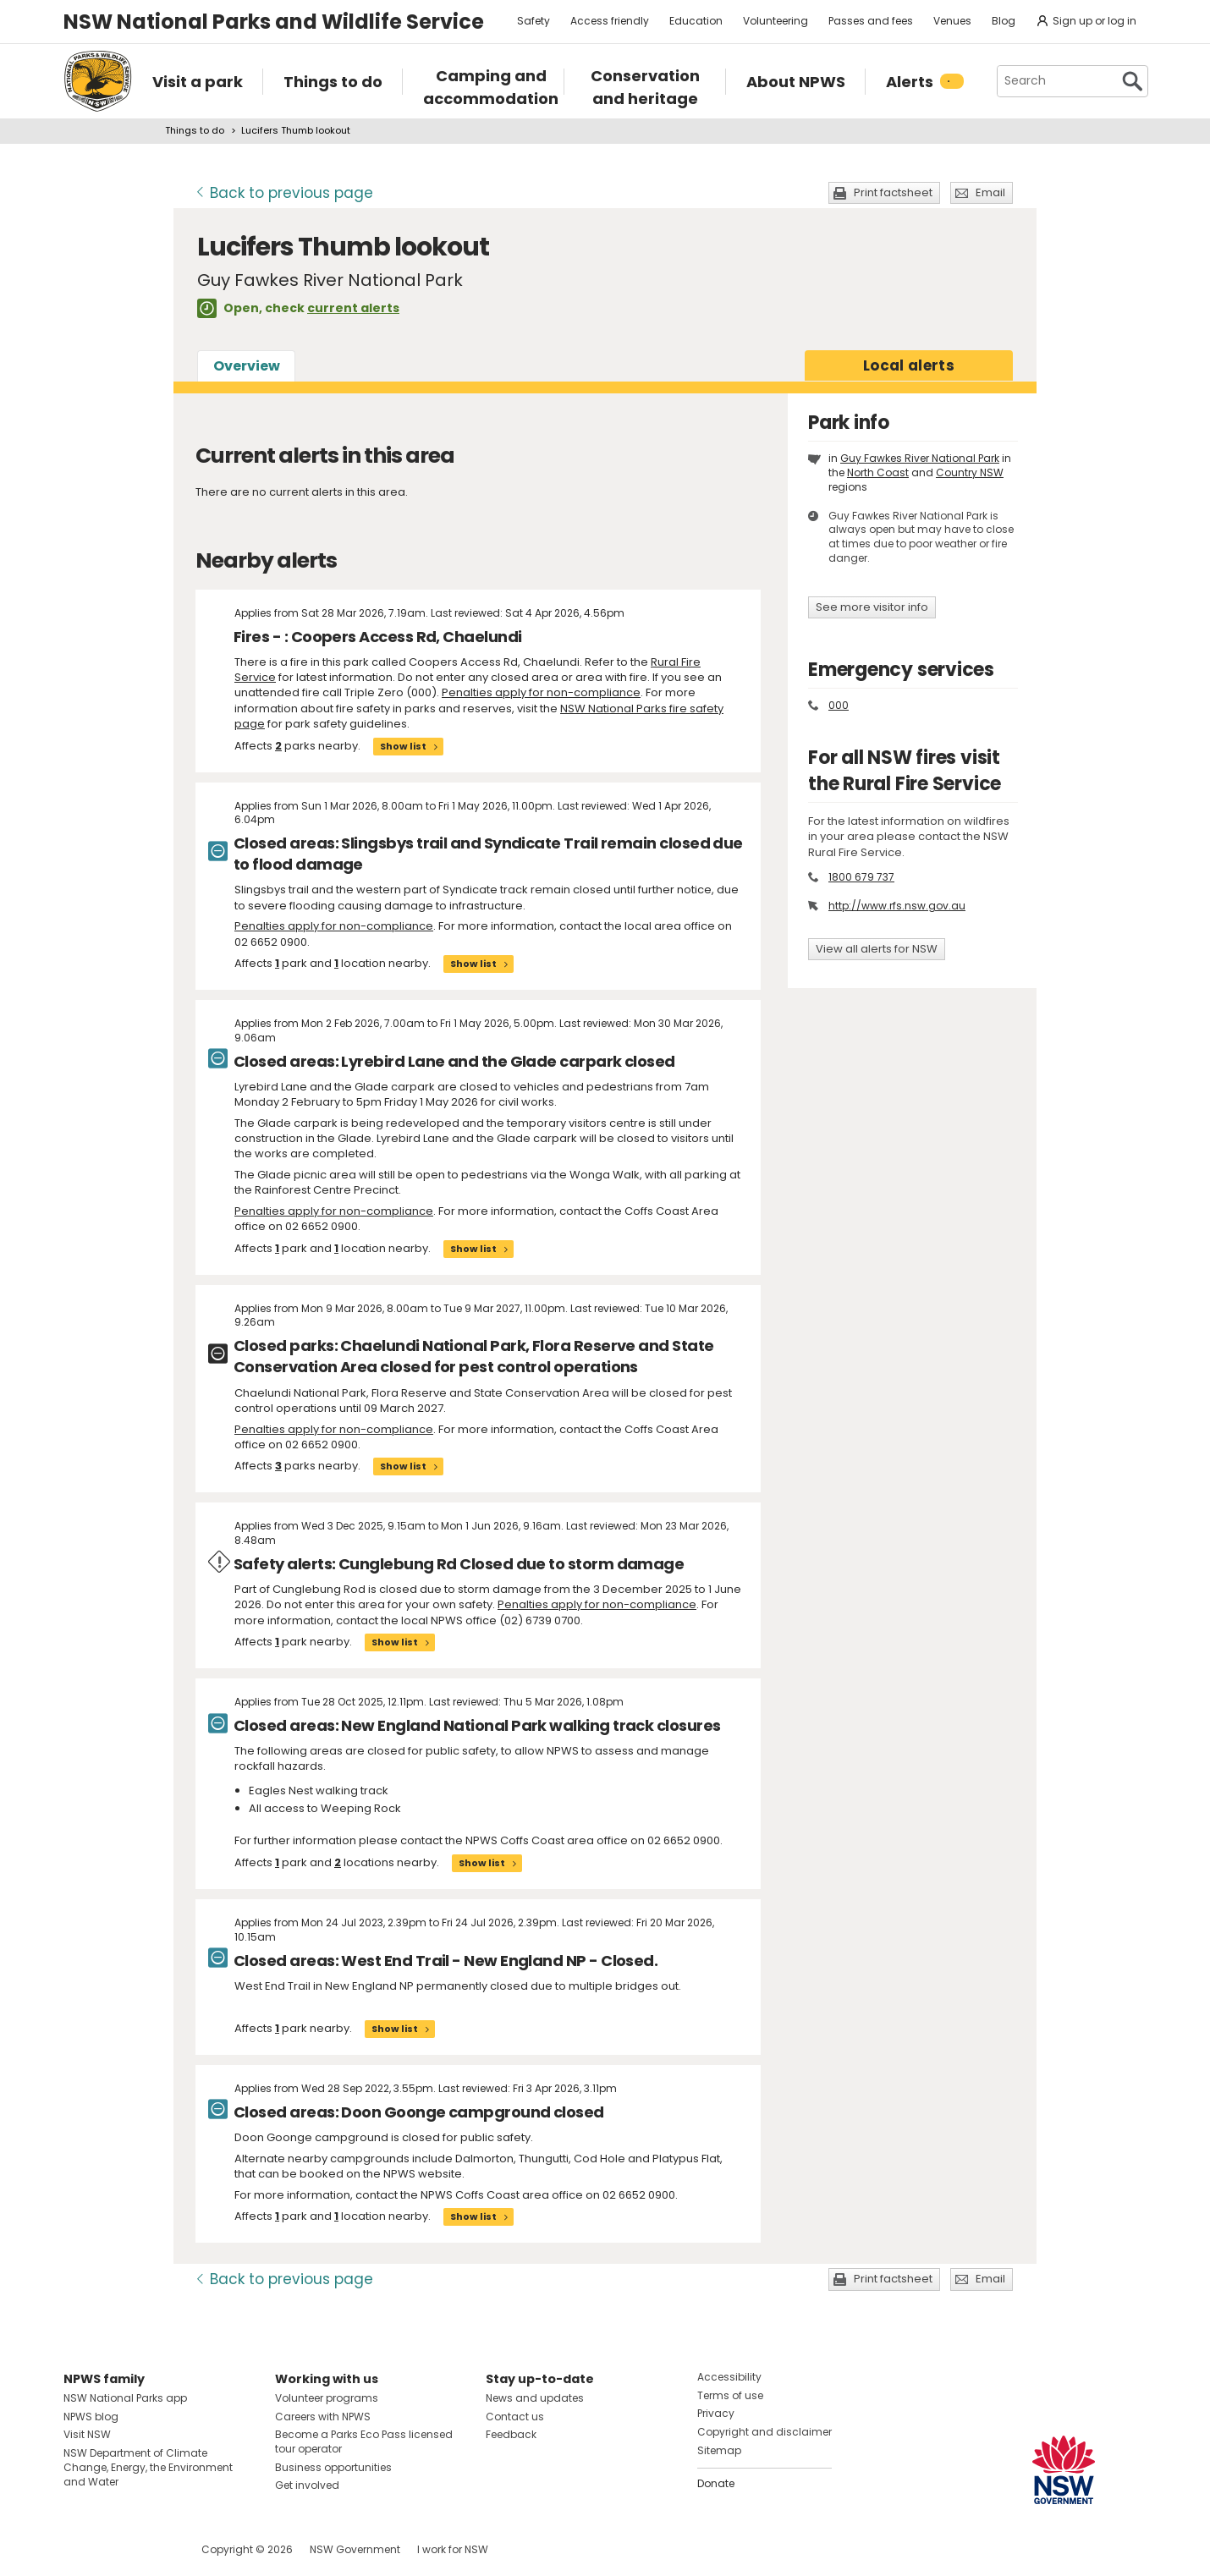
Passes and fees (870, 21)
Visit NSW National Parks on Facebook (79, 2549)
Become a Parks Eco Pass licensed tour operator (364, 2441)
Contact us (515, 2416)
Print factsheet (893, 192)
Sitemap (719, 2450)
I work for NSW (452, 2549)
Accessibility (729, 2377)
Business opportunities (333, 2467)
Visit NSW (87, 2434)
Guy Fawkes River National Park (919, 458)
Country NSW (970, 472)
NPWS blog (90, 2416)
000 (838, 705)
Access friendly (609, 21)
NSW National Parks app (125, 2398)
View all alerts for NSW (877, 949)
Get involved (307, 2485)
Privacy (715, 2413)
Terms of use (730, 2395)
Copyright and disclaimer (764, 2432)
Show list (403, 746)
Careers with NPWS (323, 2416)
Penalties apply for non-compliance (541, 692)
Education (696, 21)
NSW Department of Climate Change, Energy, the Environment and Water (148, 2467)
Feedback (511, 2434)
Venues (952, 21)
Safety (533, 21)
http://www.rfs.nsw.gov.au (896, 905)
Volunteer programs (326, 2398)
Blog (1003, 21)
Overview (246, 366)
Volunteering (775, 21)
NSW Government (355, 2549)
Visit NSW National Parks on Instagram (115, 2549)
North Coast (878, 472)
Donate (715, 2483)
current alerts (353, 307)
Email (990, 192)
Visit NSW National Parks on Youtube (152, 2549)
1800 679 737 (861, 877)
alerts (908, 365)
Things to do (194, 130)
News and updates (535, 2398)
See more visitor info (872, 607)
